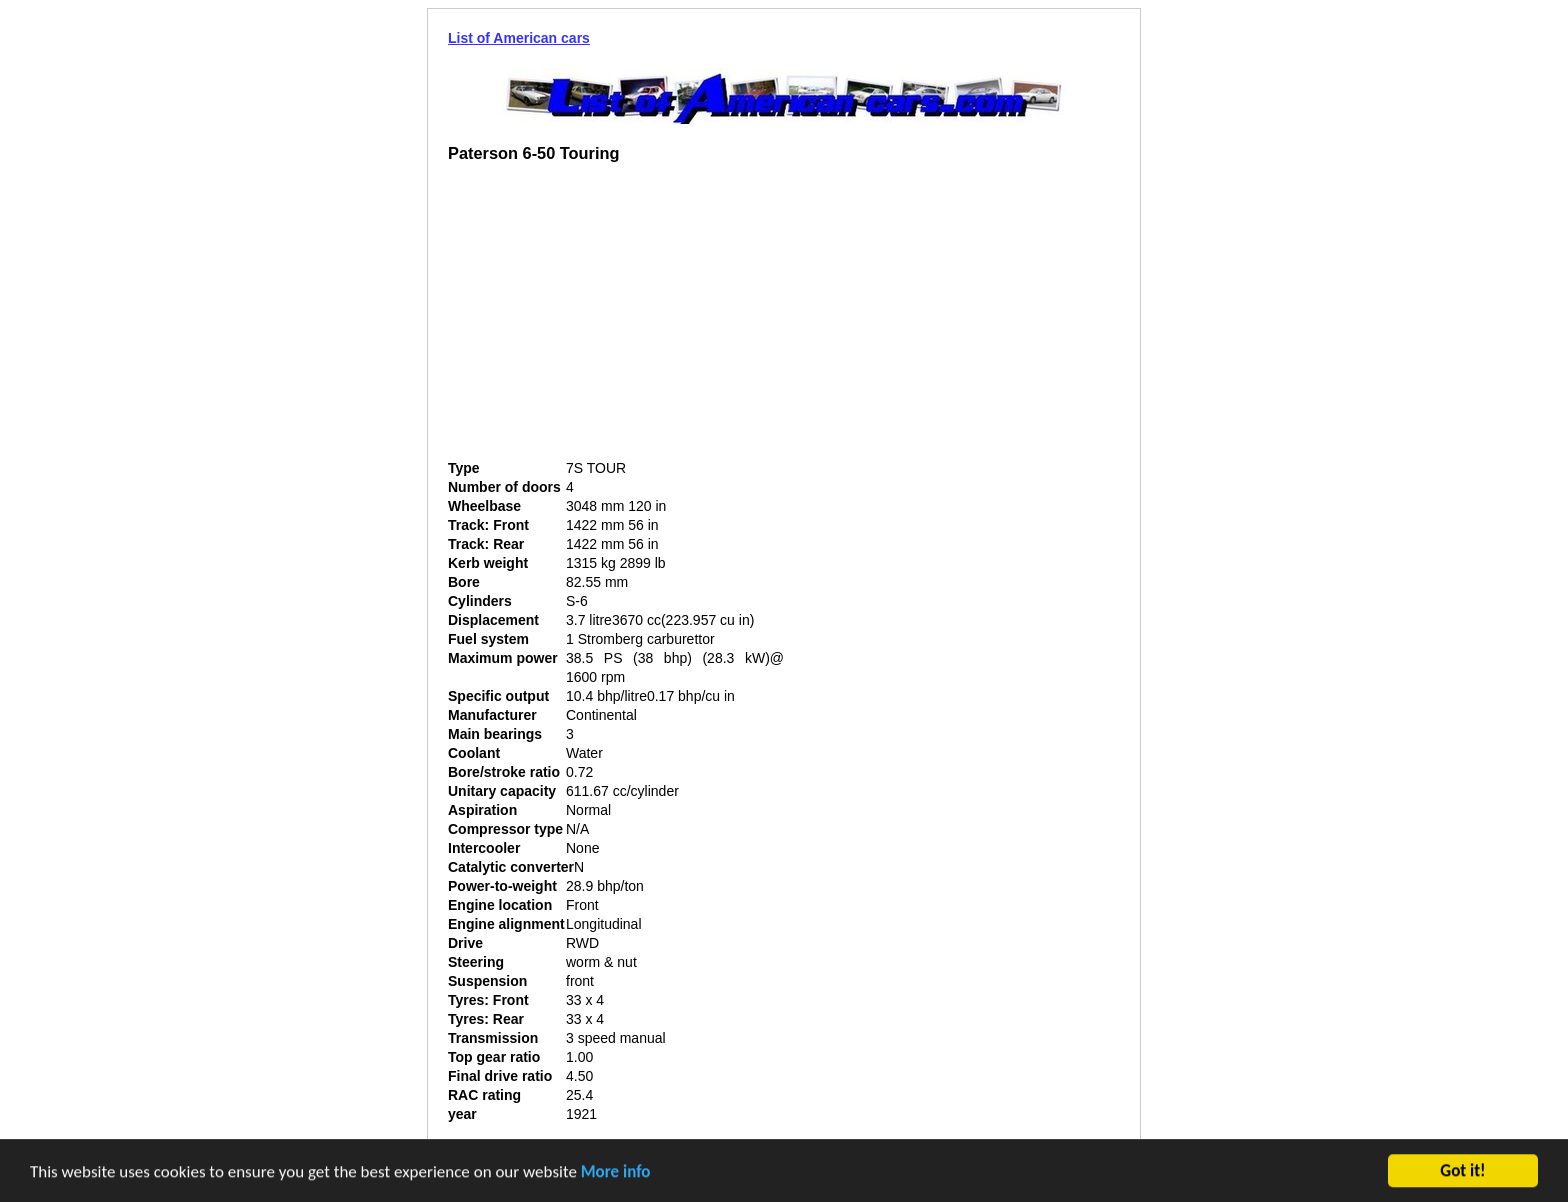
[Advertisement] (616, 319)
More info (616, 1173)
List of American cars (519, 38)
